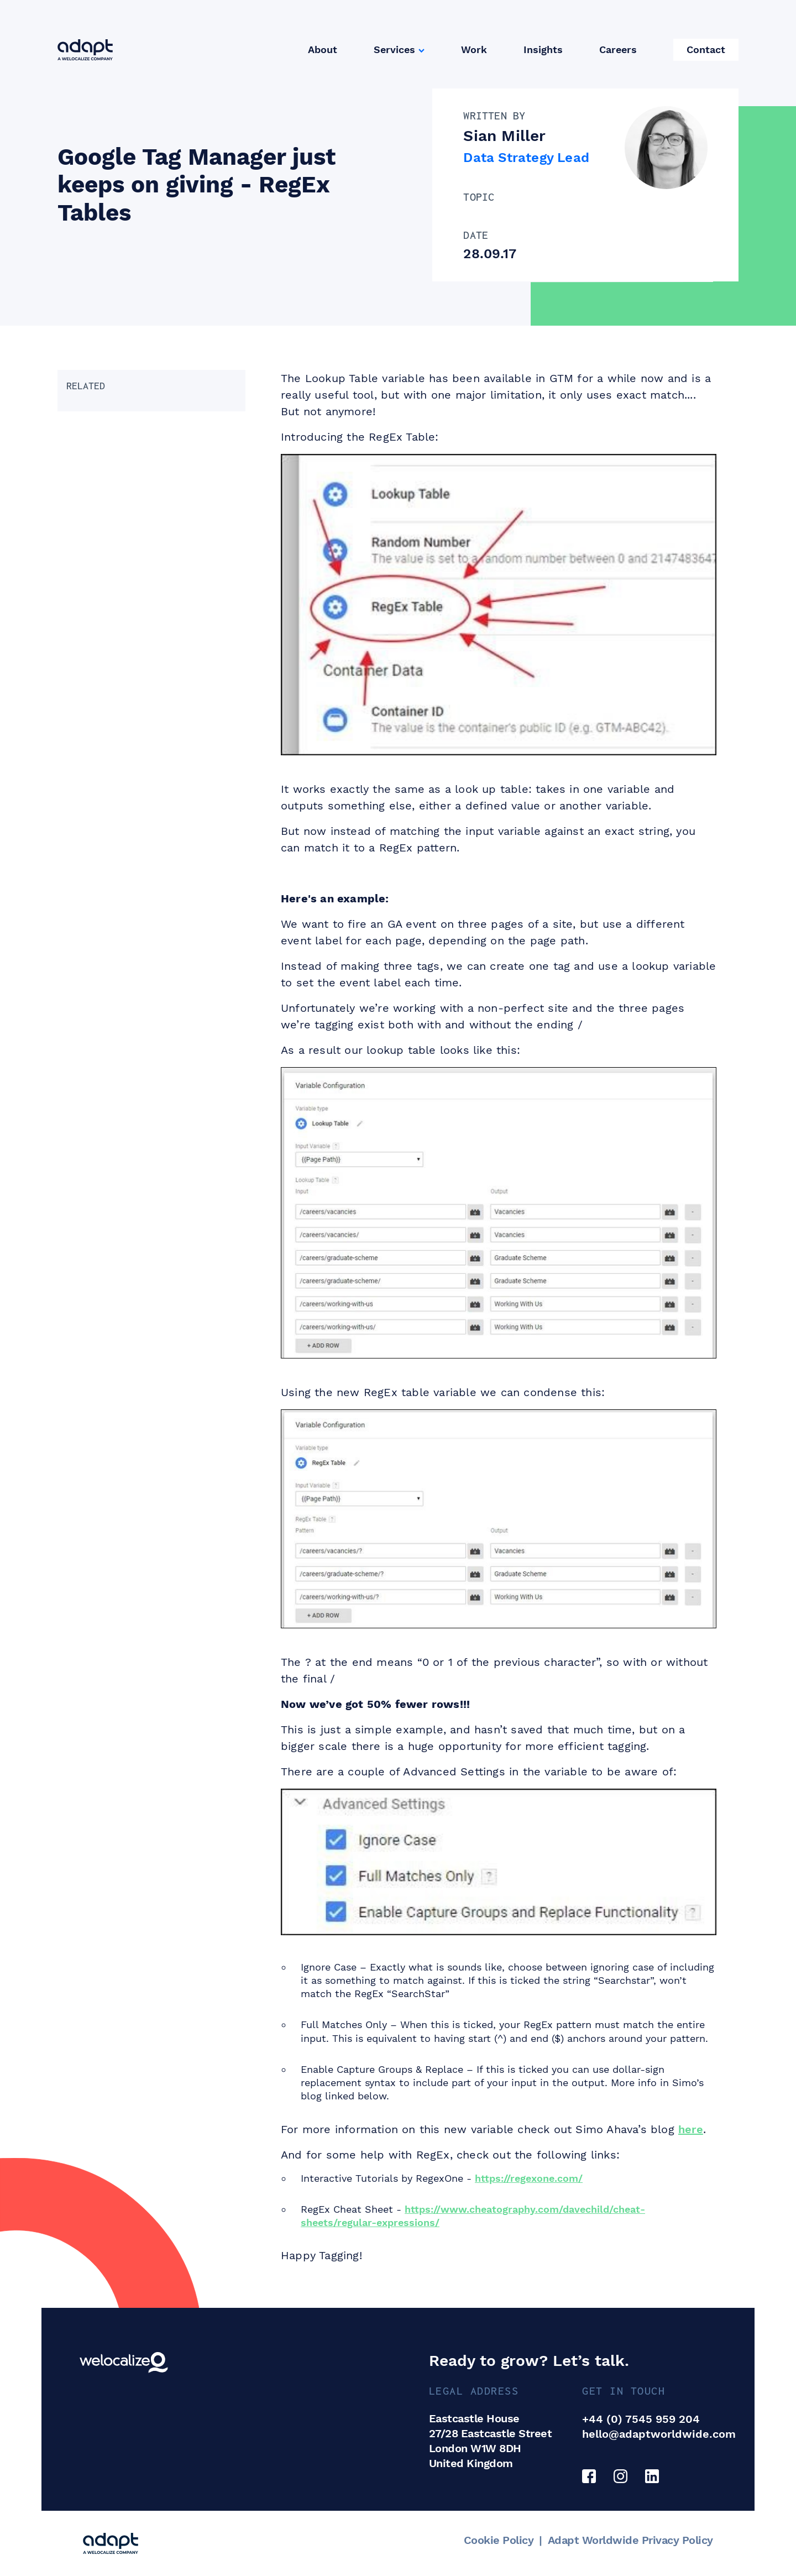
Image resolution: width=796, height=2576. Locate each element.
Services (394, 49)
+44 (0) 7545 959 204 (641, 2419)
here (690, 2129)
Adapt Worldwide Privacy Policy (630, 2540)
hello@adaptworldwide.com (659, 2434)
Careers (618, 49)
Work (474, 49)
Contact (706, 49)
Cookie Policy (499, 2540)
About (322, 49)
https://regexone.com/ (529, 2178)
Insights (543, 49)
